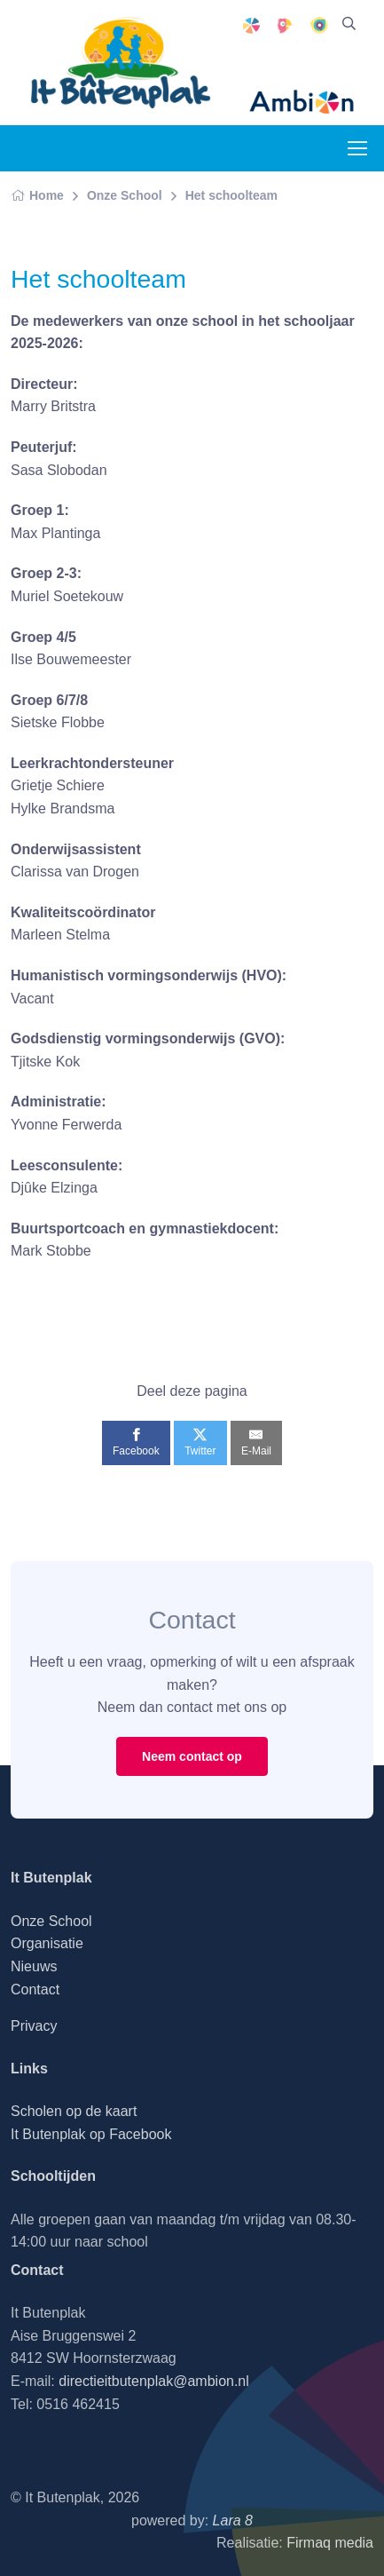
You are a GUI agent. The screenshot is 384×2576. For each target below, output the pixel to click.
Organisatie (47, 1943)
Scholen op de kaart (74, 2111)
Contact (35, 1989)
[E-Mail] (256, 1443)
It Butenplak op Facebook (91, 2134)
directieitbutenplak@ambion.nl (154, 2381)
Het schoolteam (231, 195)
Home (37, 195)
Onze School (124, 195)
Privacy (34, 2025)
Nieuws (34, 1966)
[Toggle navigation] (356, 148)
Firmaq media (329, 2542)
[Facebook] (136, 1443)
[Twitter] (200, 1443)
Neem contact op (192, 1756)
